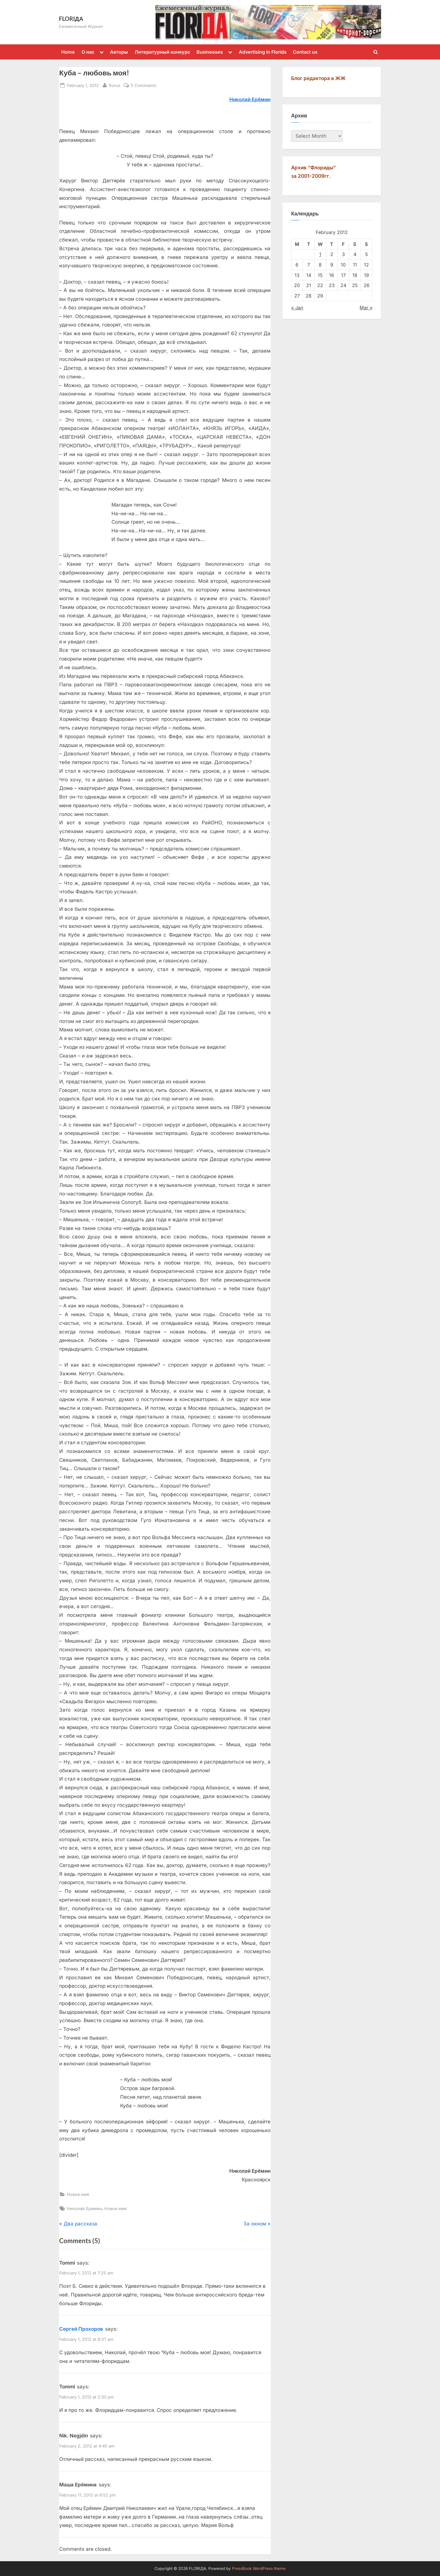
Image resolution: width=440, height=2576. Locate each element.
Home (68, 52)
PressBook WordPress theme (259, 2568)
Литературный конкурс (162, 52)
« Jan (297, 308)
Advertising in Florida (262, 52)
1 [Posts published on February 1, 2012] (320, 254)
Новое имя (78, 2194)
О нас (88, 52)
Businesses (209, 52)
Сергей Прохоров (81, 2329)
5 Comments (143, 85)
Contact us (305, 52)
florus (114, 85)
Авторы (119, 52)
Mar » (366, 308)
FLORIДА (71, 18)
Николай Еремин (84, 2208)
